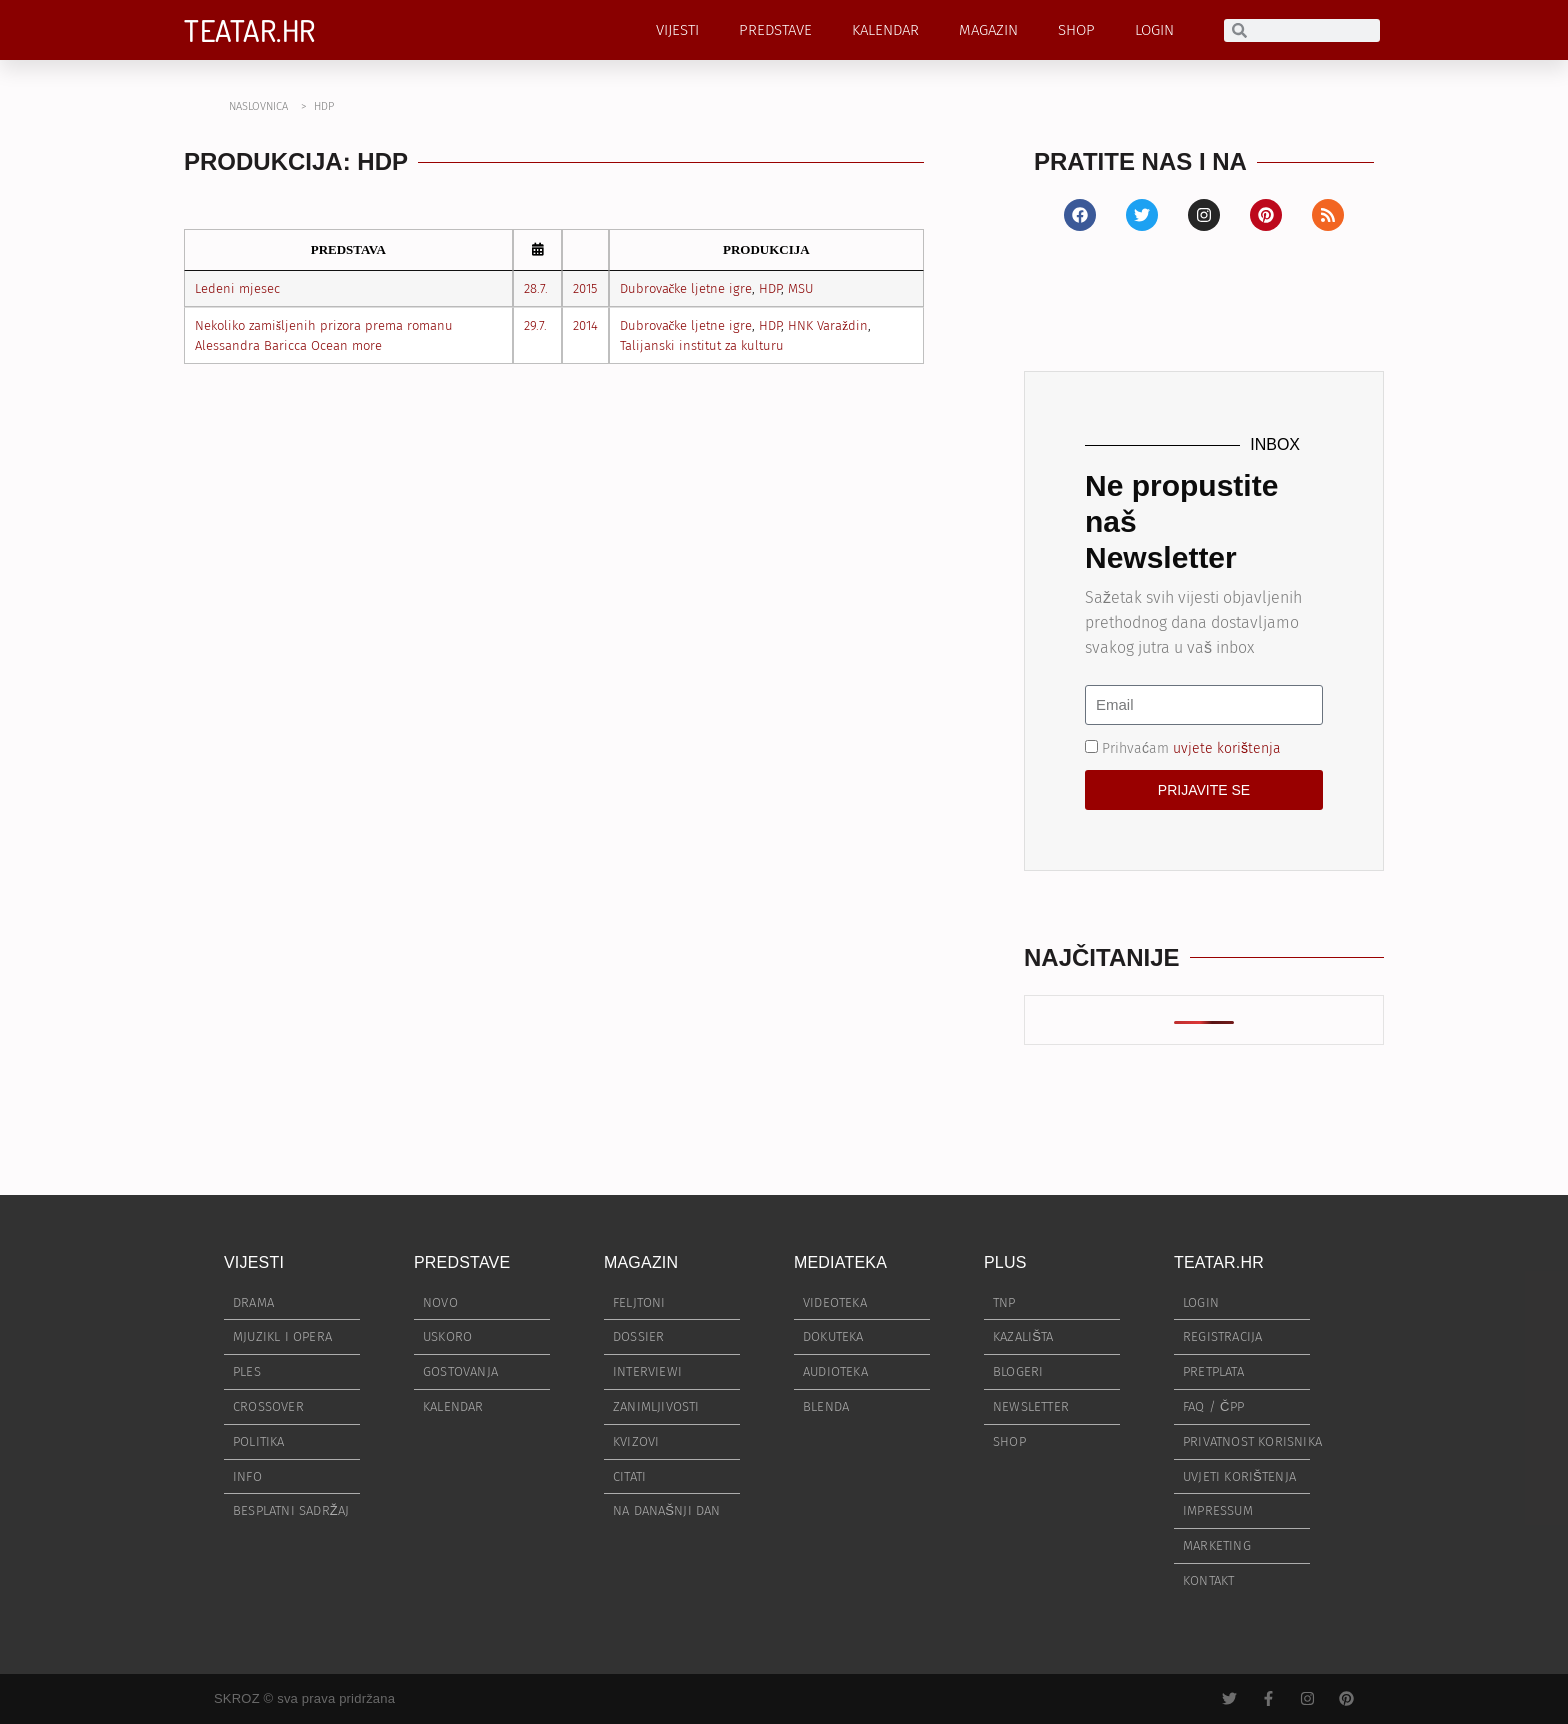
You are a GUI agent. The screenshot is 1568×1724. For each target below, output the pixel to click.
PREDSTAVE (775, 30)
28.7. (536, 288)
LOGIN (1154, 30)
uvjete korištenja (1227, 747)
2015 (585, 288)
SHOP (1076, 30)
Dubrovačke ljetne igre (686, 288)
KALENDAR (885, 30)
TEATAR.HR (250, 30)
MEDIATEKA (840, 1262)
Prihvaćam (1191, 747)
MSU (800, 288)
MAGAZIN (988, 30)
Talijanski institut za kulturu (702, 345)
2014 (585, 325)
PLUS (1005, 1262)
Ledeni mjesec (237, 288)
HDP (770, 288)
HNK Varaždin (828, 325)
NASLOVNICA (258, 106)
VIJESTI (677, 30)
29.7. (535, 325)
